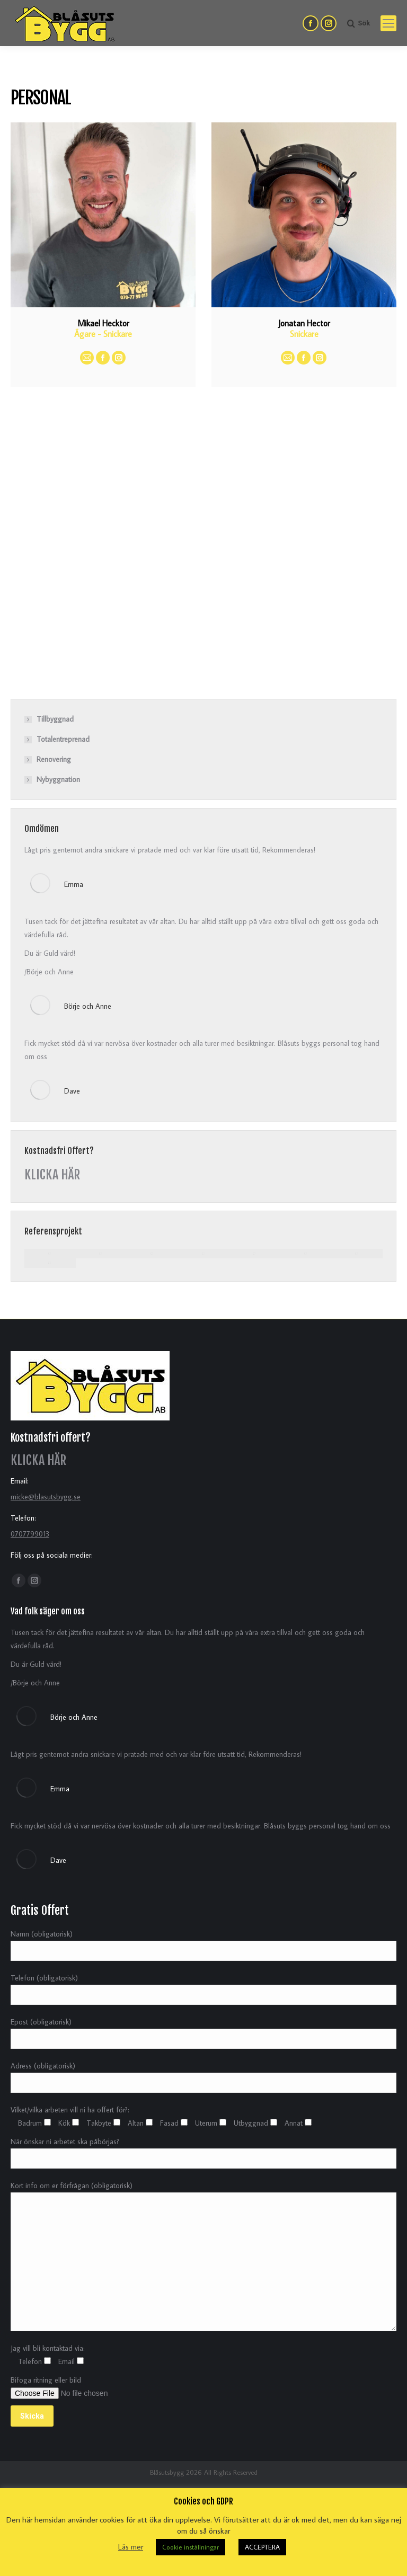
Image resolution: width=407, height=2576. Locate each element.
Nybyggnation (58, 779)
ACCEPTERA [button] (262, 2547)
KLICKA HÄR (52, 1175)
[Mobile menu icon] (388, 23)
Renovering (54, 759)
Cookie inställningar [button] (190, 2547)
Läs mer (130, 2547)
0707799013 (30, 1534)
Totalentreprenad (63, 739)
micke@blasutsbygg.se (46, 1497)
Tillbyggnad (55, 719)
